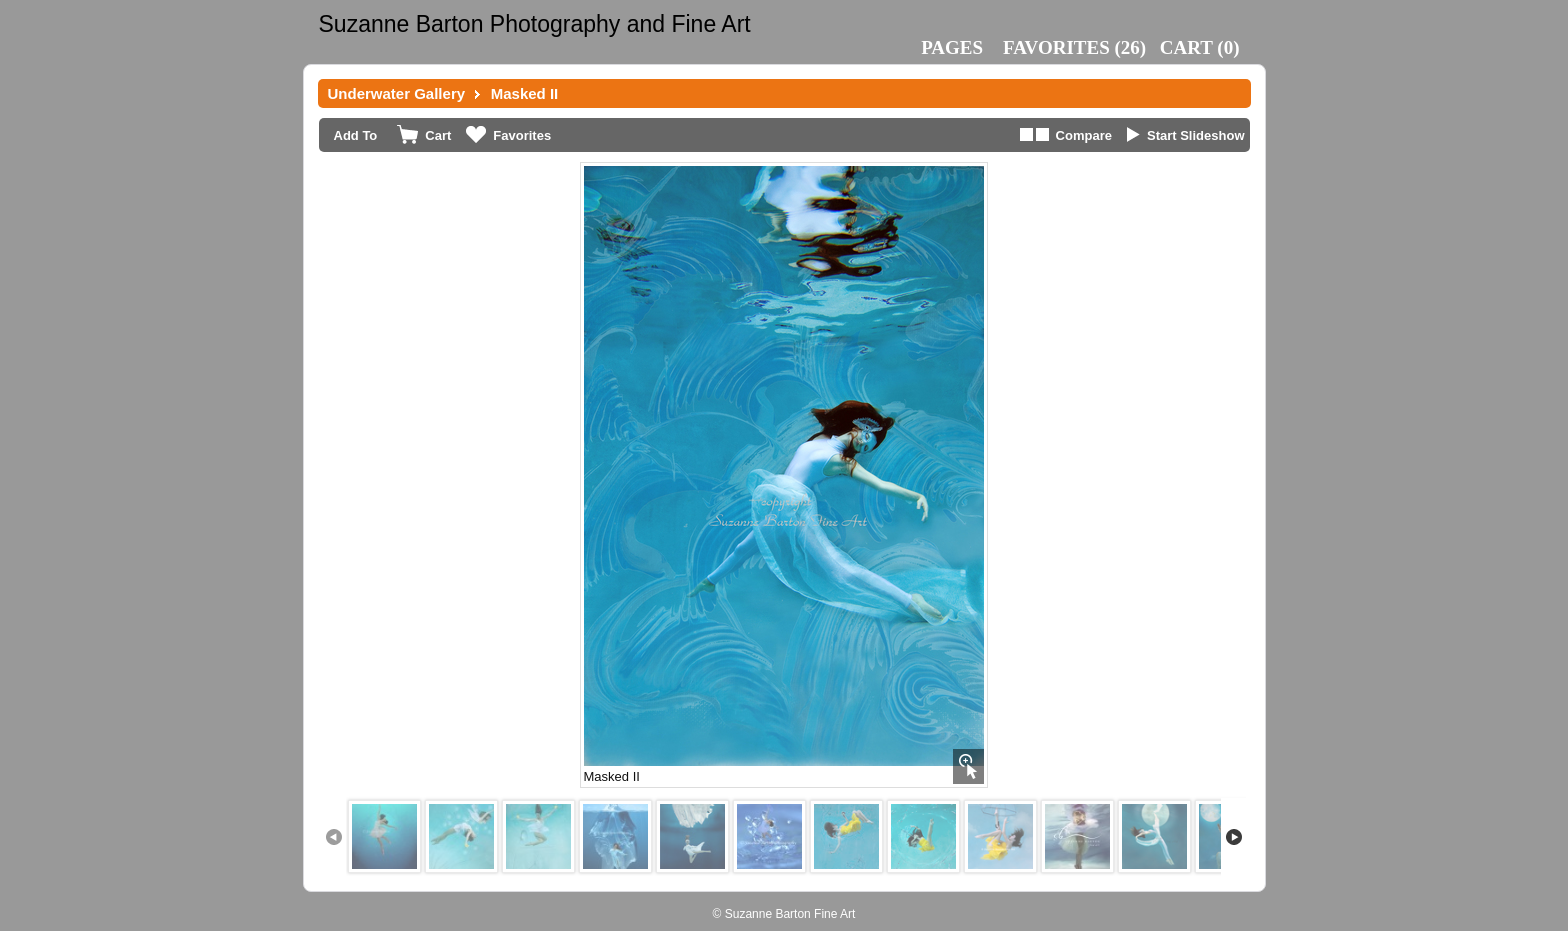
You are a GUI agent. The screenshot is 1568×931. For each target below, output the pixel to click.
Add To (356, 135)
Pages (952, 47)
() (1074, 47)
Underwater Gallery (397, 93)
